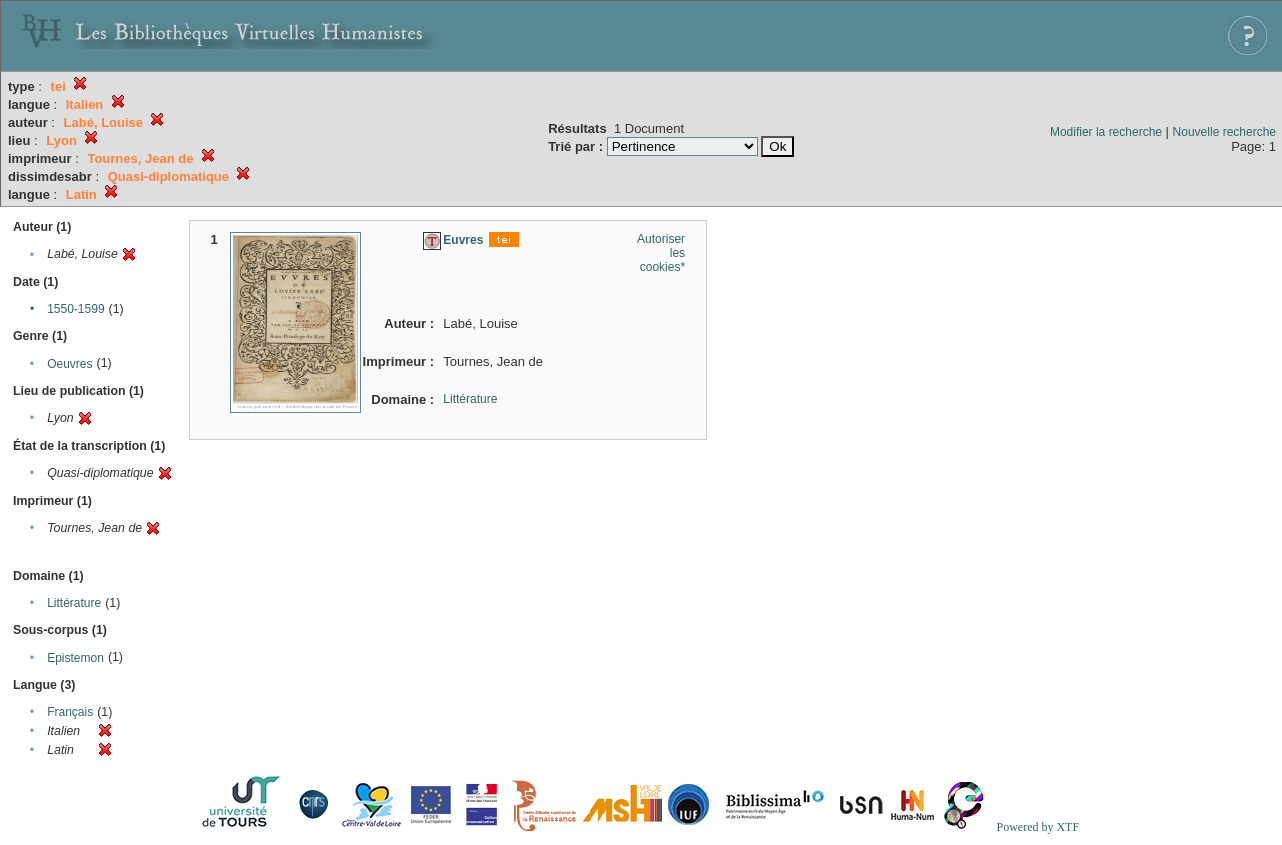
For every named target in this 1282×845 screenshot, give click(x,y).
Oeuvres (69, 364)
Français (70, 712)
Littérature (74, 603)
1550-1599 (75, 309)
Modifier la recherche (1106, 132)
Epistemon (75, 658)
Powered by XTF (1037, 827)
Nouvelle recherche (1224, 132)
